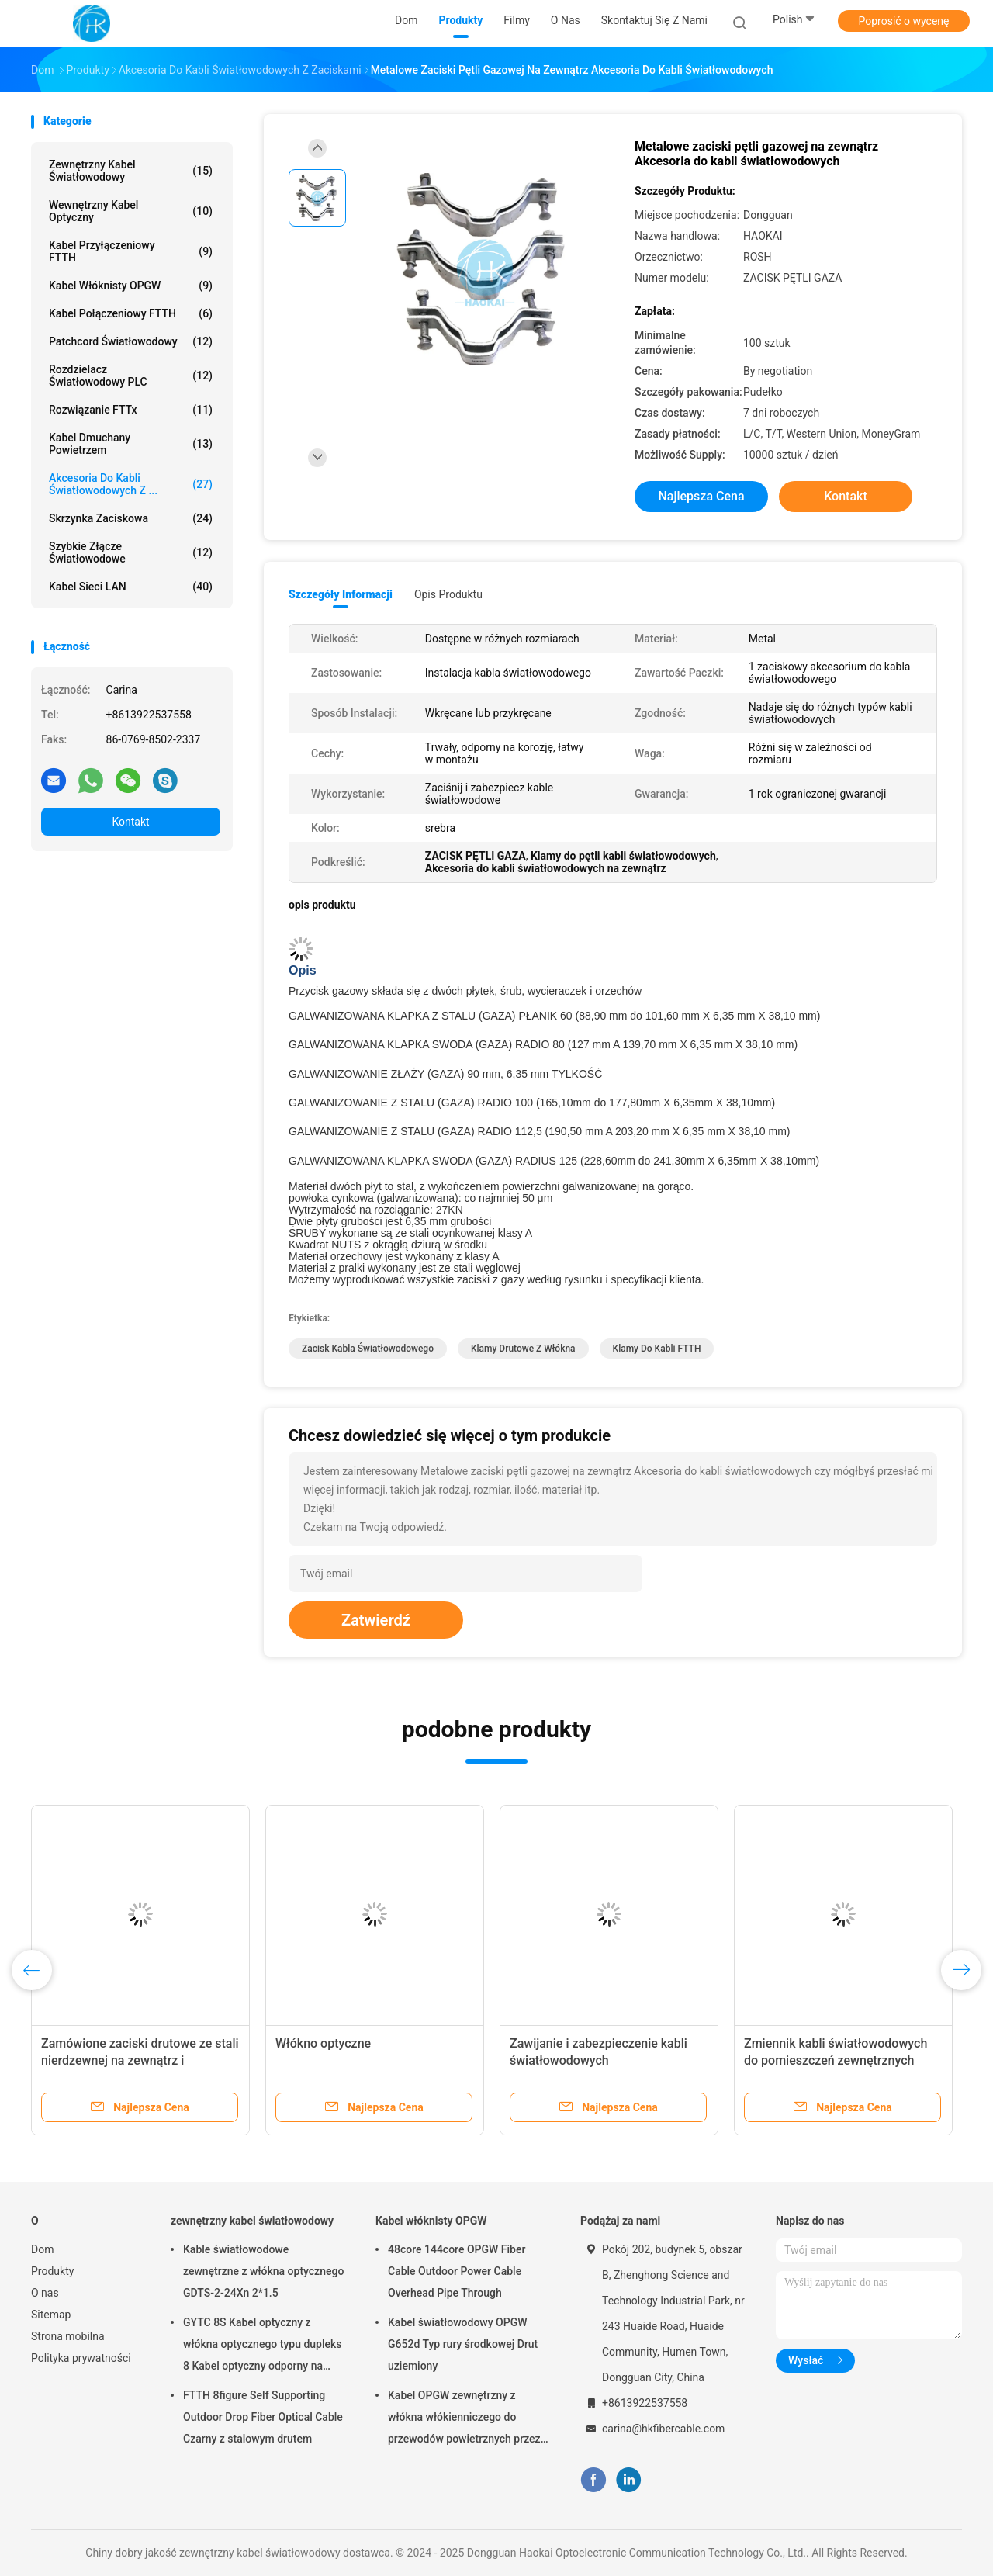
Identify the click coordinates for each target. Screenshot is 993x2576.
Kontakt (130, 821)
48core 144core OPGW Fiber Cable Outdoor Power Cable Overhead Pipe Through (456, 2271)
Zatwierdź (375, 1620)
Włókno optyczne (323, 2043)
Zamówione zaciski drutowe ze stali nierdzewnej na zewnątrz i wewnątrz (140, 2060)
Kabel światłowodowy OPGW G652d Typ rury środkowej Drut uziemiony (463, 2344)
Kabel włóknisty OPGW (131, 285)
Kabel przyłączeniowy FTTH (131, 251)
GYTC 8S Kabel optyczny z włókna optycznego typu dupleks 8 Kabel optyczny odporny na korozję (262, 2346)
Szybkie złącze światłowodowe (131, 552)
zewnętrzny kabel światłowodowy (131, 170)
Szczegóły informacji (341, 594)
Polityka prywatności (81, 2358)
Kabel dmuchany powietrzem (131, 443)
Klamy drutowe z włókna (523, 1348)
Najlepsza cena (701, 496)
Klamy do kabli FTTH (657, 1348)
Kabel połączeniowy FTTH (131, 313)
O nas (45, 2293)
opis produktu (448, 594)
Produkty (52, 2271)
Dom (42, 2249)
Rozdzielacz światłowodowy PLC (131, 375)
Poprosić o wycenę (903, 21)
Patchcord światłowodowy (131, 341)
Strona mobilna (68, 2336)
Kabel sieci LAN (131, 586)
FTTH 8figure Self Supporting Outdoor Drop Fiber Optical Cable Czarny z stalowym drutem (263, 2417)
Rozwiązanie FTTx (131, 409)
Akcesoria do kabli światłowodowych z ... (131, 484)
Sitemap (51, 2314)
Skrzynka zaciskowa (131, 518)
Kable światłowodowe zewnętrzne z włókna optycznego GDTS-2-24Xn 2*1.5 (263, 2271)
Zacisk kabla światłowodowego (368, 1348)
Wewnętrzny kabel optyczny (131, 211)
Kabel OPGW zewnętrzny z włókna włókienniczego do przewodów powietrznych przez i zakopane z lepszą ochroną (467, 2419)
